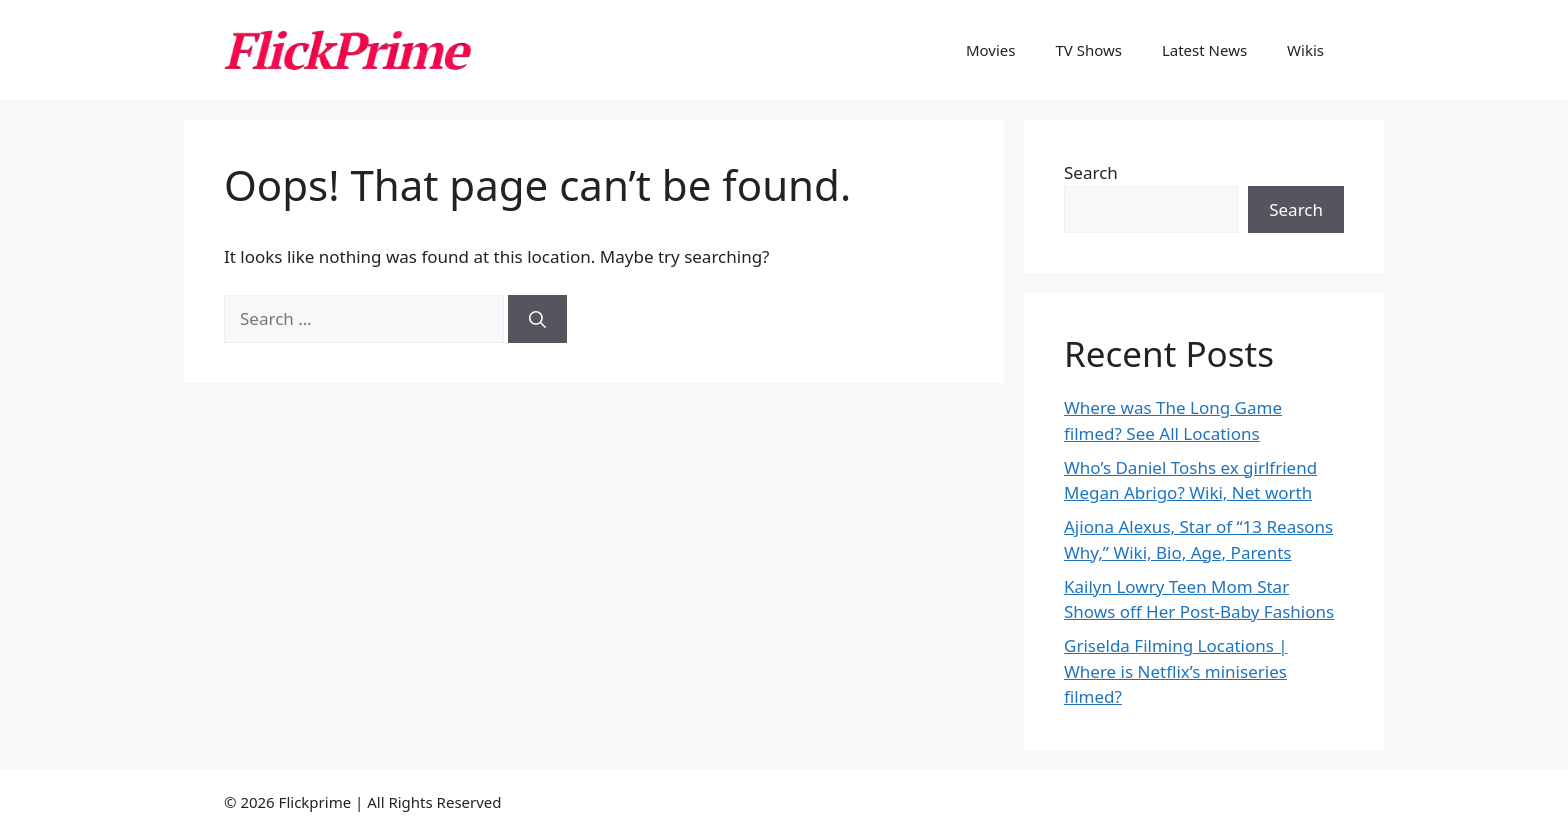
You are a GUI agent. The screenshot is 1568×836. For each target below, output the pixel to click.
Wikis (1305, 50)
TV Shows (1088, 50)
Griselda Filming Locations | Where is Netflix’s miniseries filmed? (1176, 671)
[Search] (537, 319)
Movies (991, 50)
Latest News (1204, 50)
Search (1091, 172)
